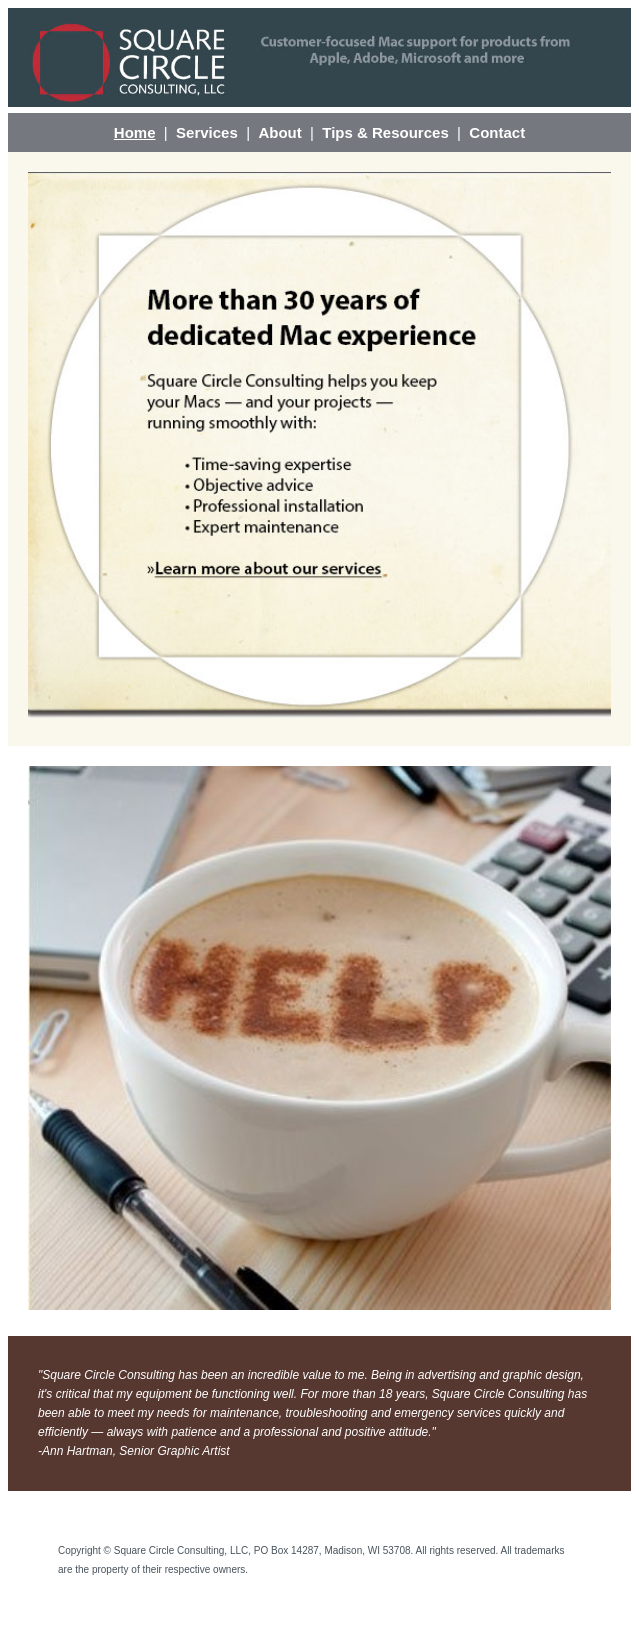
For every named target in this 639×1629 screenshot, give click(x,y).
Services (207, 132)
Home (135, 132)
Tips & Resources (385, 132)
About (279, 132)
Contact (497, 132)
